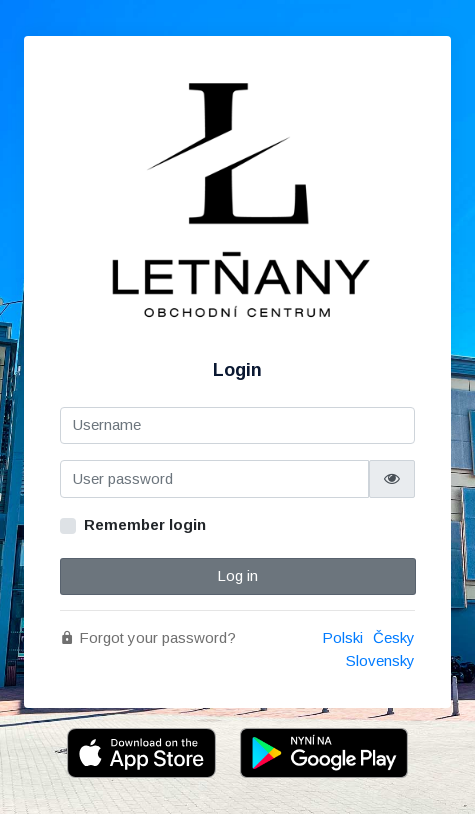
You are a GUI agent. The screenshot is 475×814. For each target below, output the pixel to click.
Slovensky (380, 660)
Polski (342, 637)
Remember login (145, 524)
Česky (394, 637)
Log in (237, 575)
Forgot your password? (148, 637)
